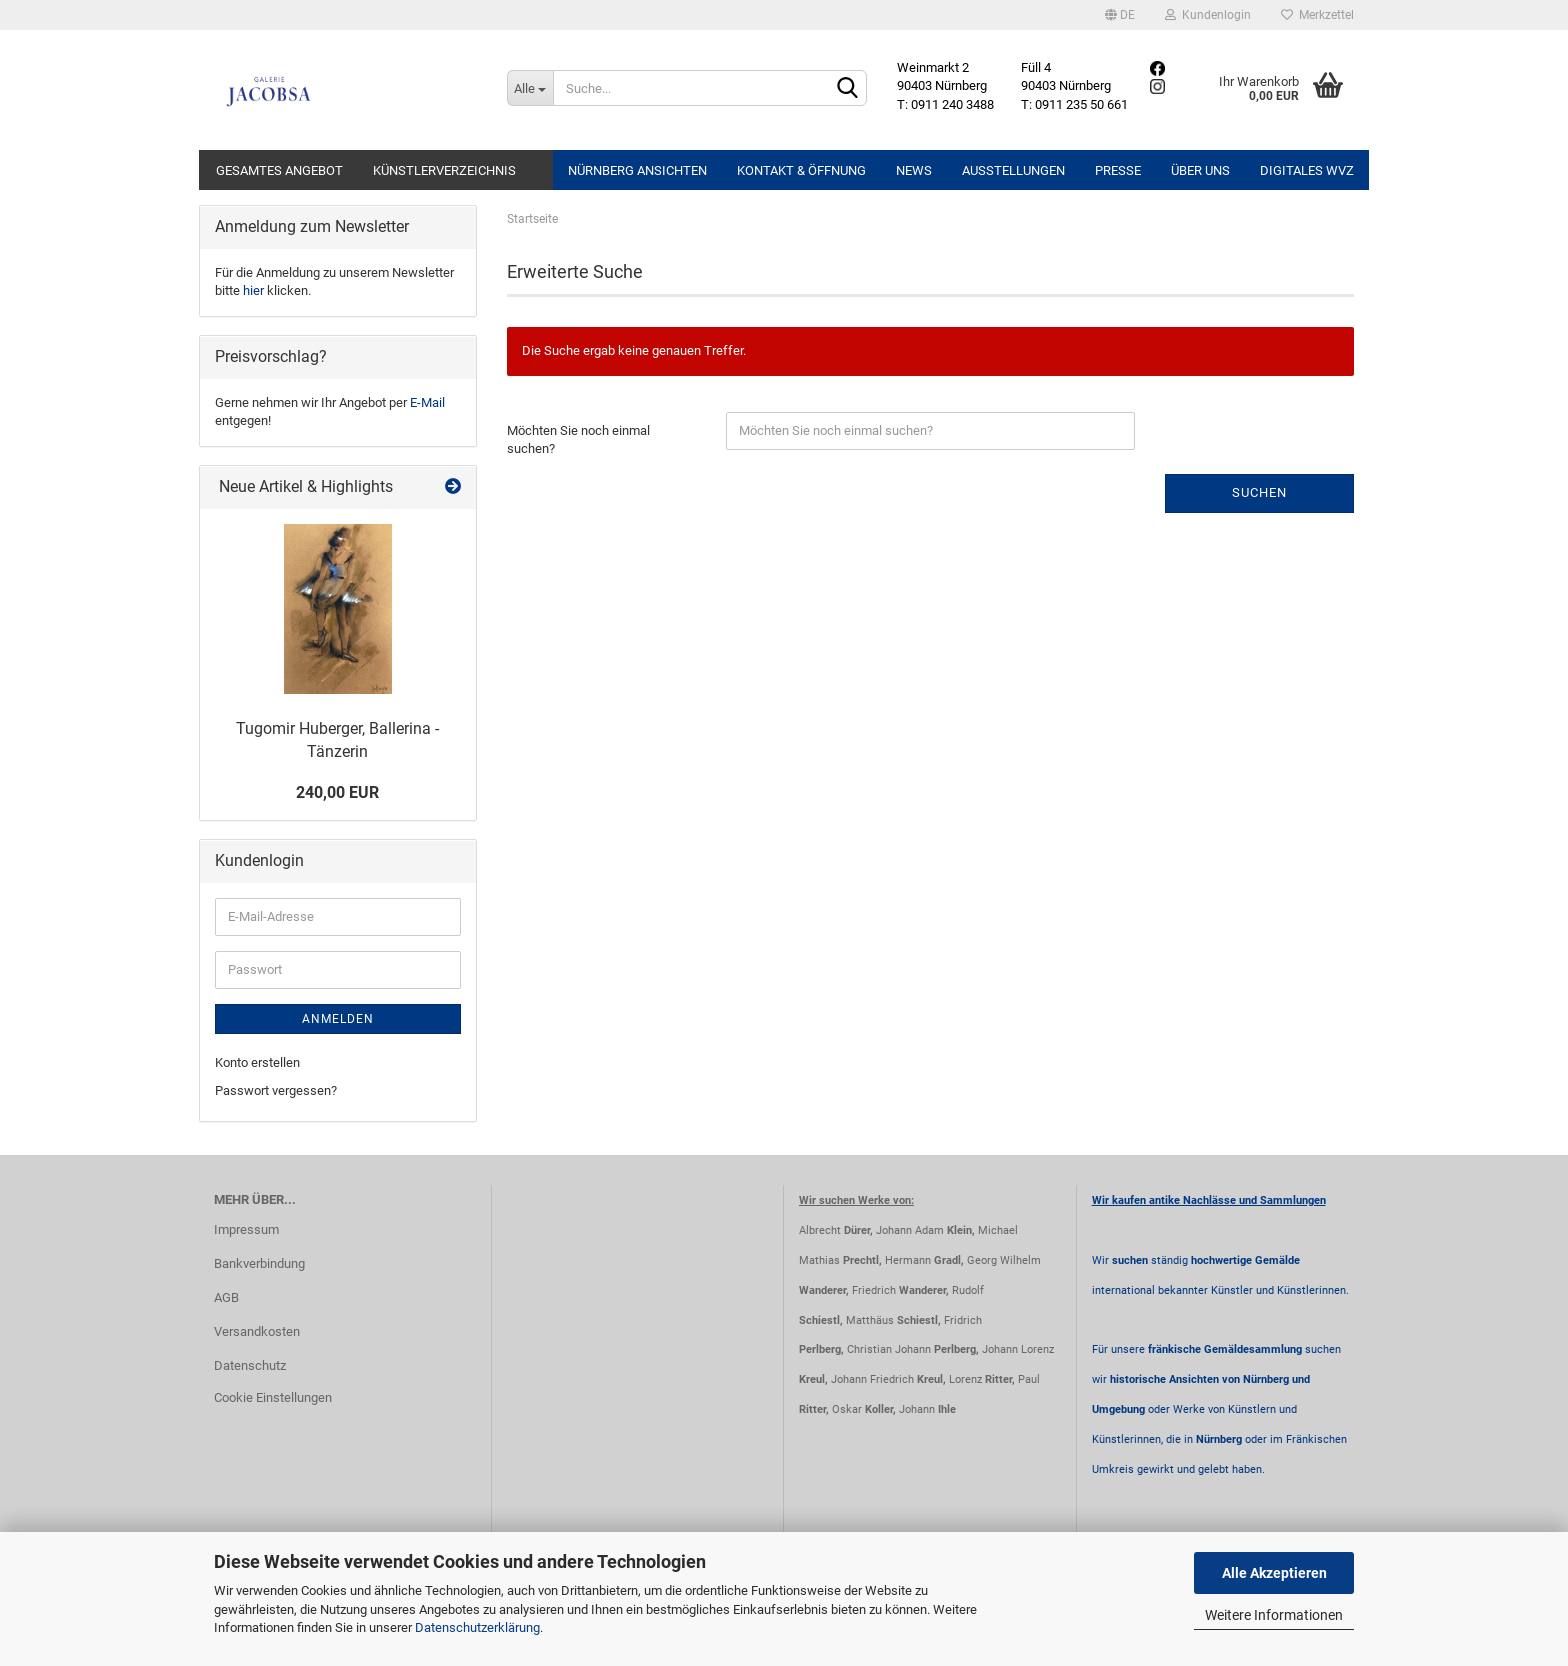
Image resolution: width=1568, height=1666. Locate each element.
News (914, 170)
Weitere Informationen (1274, 1615)
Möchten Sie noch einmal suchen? (578, 440)
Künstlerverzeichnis (444, 170)
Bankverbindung (259, 1263)
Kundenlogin (1208, 15)
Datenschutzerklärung (477, 1627)
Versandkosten (257, 1331)
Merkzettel (1317, 15)
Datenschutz (250, 1365)
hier (253, 290)
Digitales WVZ (1307, 170)
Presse (1118, 170)
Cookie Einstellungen (273, 1397)
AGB (226, 1297)
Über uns (1200, 170)
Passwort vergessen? (276, 1090)
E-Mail (427, 402)
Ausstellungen (1013, 170)
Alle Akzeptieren (1274, 1573)
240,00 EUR (337, 792)
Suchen (1259, 492)
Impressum (246, 1229)
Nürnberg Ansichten (637, 170)
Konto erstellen (257, 1062)
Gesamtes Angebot (279, 170)
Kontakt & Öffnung (801, 170)
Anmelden (338, 1019)
